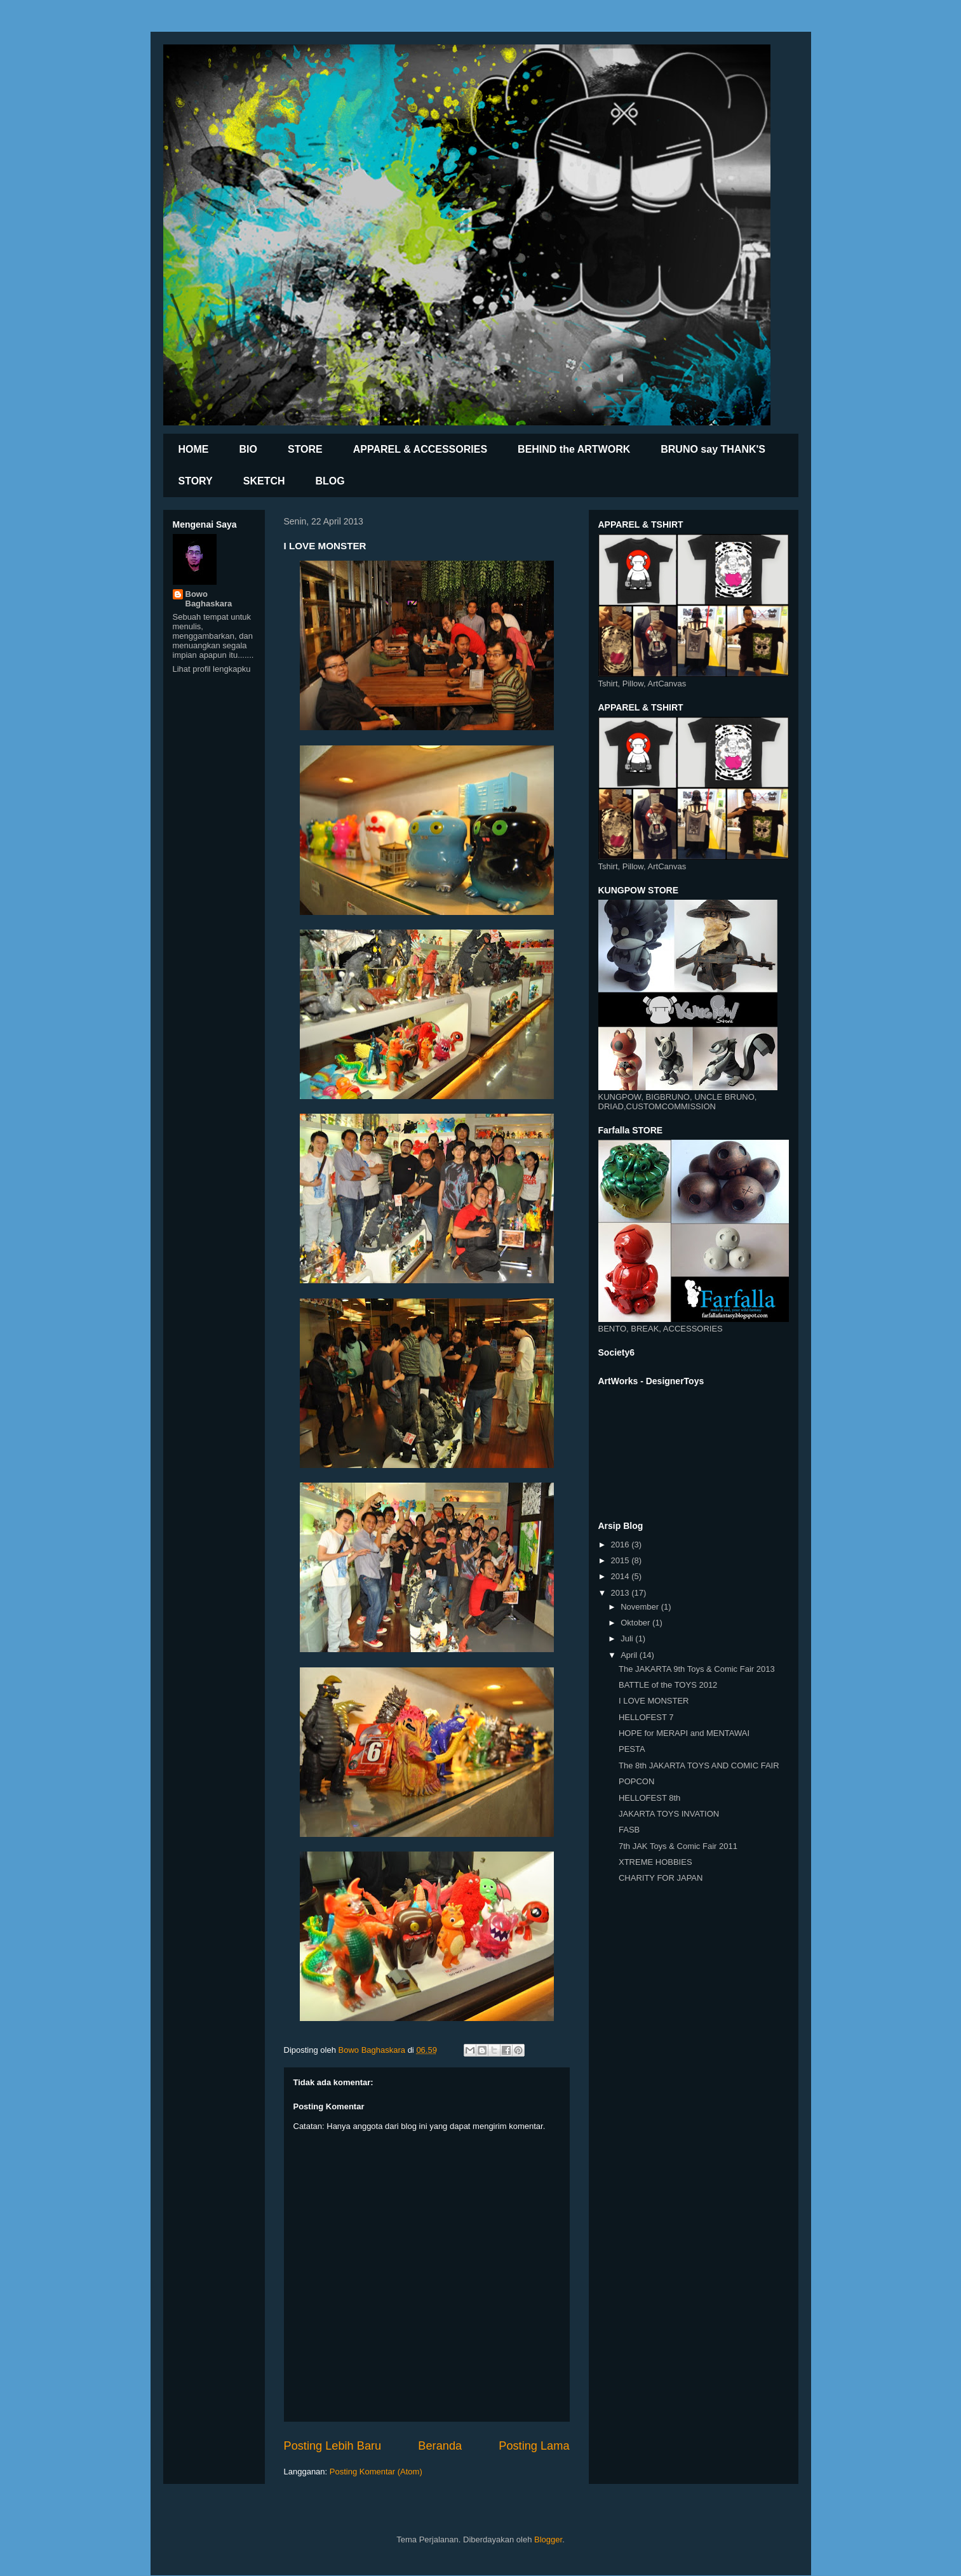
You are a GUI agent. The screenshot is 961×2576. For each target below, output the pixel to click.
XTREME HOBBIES (655, 1862)
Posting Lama (534, 2445)
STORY (195, 481)
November (641, 1607)
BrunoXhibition (293, 80)
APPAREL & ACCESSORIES (420, 449)
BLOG (330, 481)
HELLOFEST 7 (646, 1717)
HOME (193, 449)
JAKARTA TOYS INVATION (669, 1814)
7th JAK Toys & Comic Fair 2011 (678, 1846)
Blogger (548, 2539)
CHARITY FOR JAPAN (660, 1878)
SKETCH (264, 481)
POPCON (636, 1781)
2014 (621, 1576)
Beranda (440, 2445)
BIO (248, 449)
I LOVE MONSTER (654, 1700)
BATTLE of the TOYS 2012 (668, 1685)
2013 (621, 1593)
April (630, 1655)
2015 (621, 1560)
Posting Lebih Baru (333, 2445)
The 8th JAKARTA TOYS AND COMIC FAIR (699, 1765)
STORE (305, 449)
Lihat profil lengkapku (212, 669)
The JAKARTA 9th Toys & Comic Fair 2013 (697, 1669)
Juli (628, 1638)
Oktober (636, 1622)
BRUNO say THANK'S (713, 449)
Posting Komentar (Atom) (376, 2471)
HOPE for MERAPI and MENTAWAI (684, 1733)
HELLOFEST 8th (649, 1798)
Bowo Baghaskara (208, 598)
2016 (621, 1544)
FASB (629, 1829)
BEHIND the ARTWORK (574, 449)
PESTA (632, 1749)
